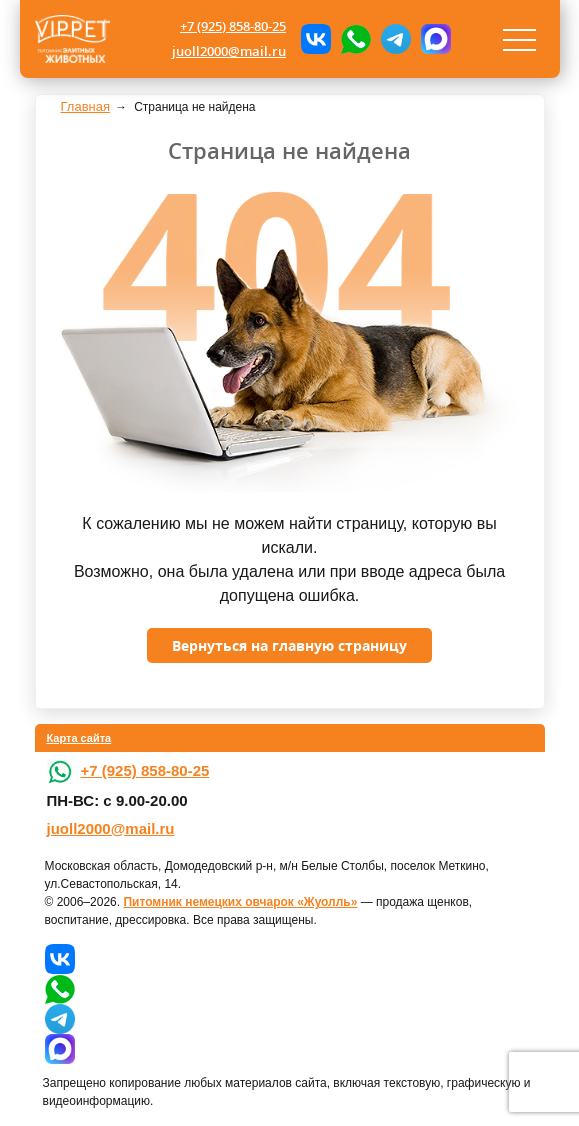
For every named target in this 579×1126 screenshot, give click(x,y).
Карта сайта (79, 738)
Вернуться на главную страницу (289, 645)
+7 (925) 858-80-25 (233, 26)
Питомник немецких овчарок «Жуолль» (240, 902)
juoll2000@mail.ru (229, 51)
